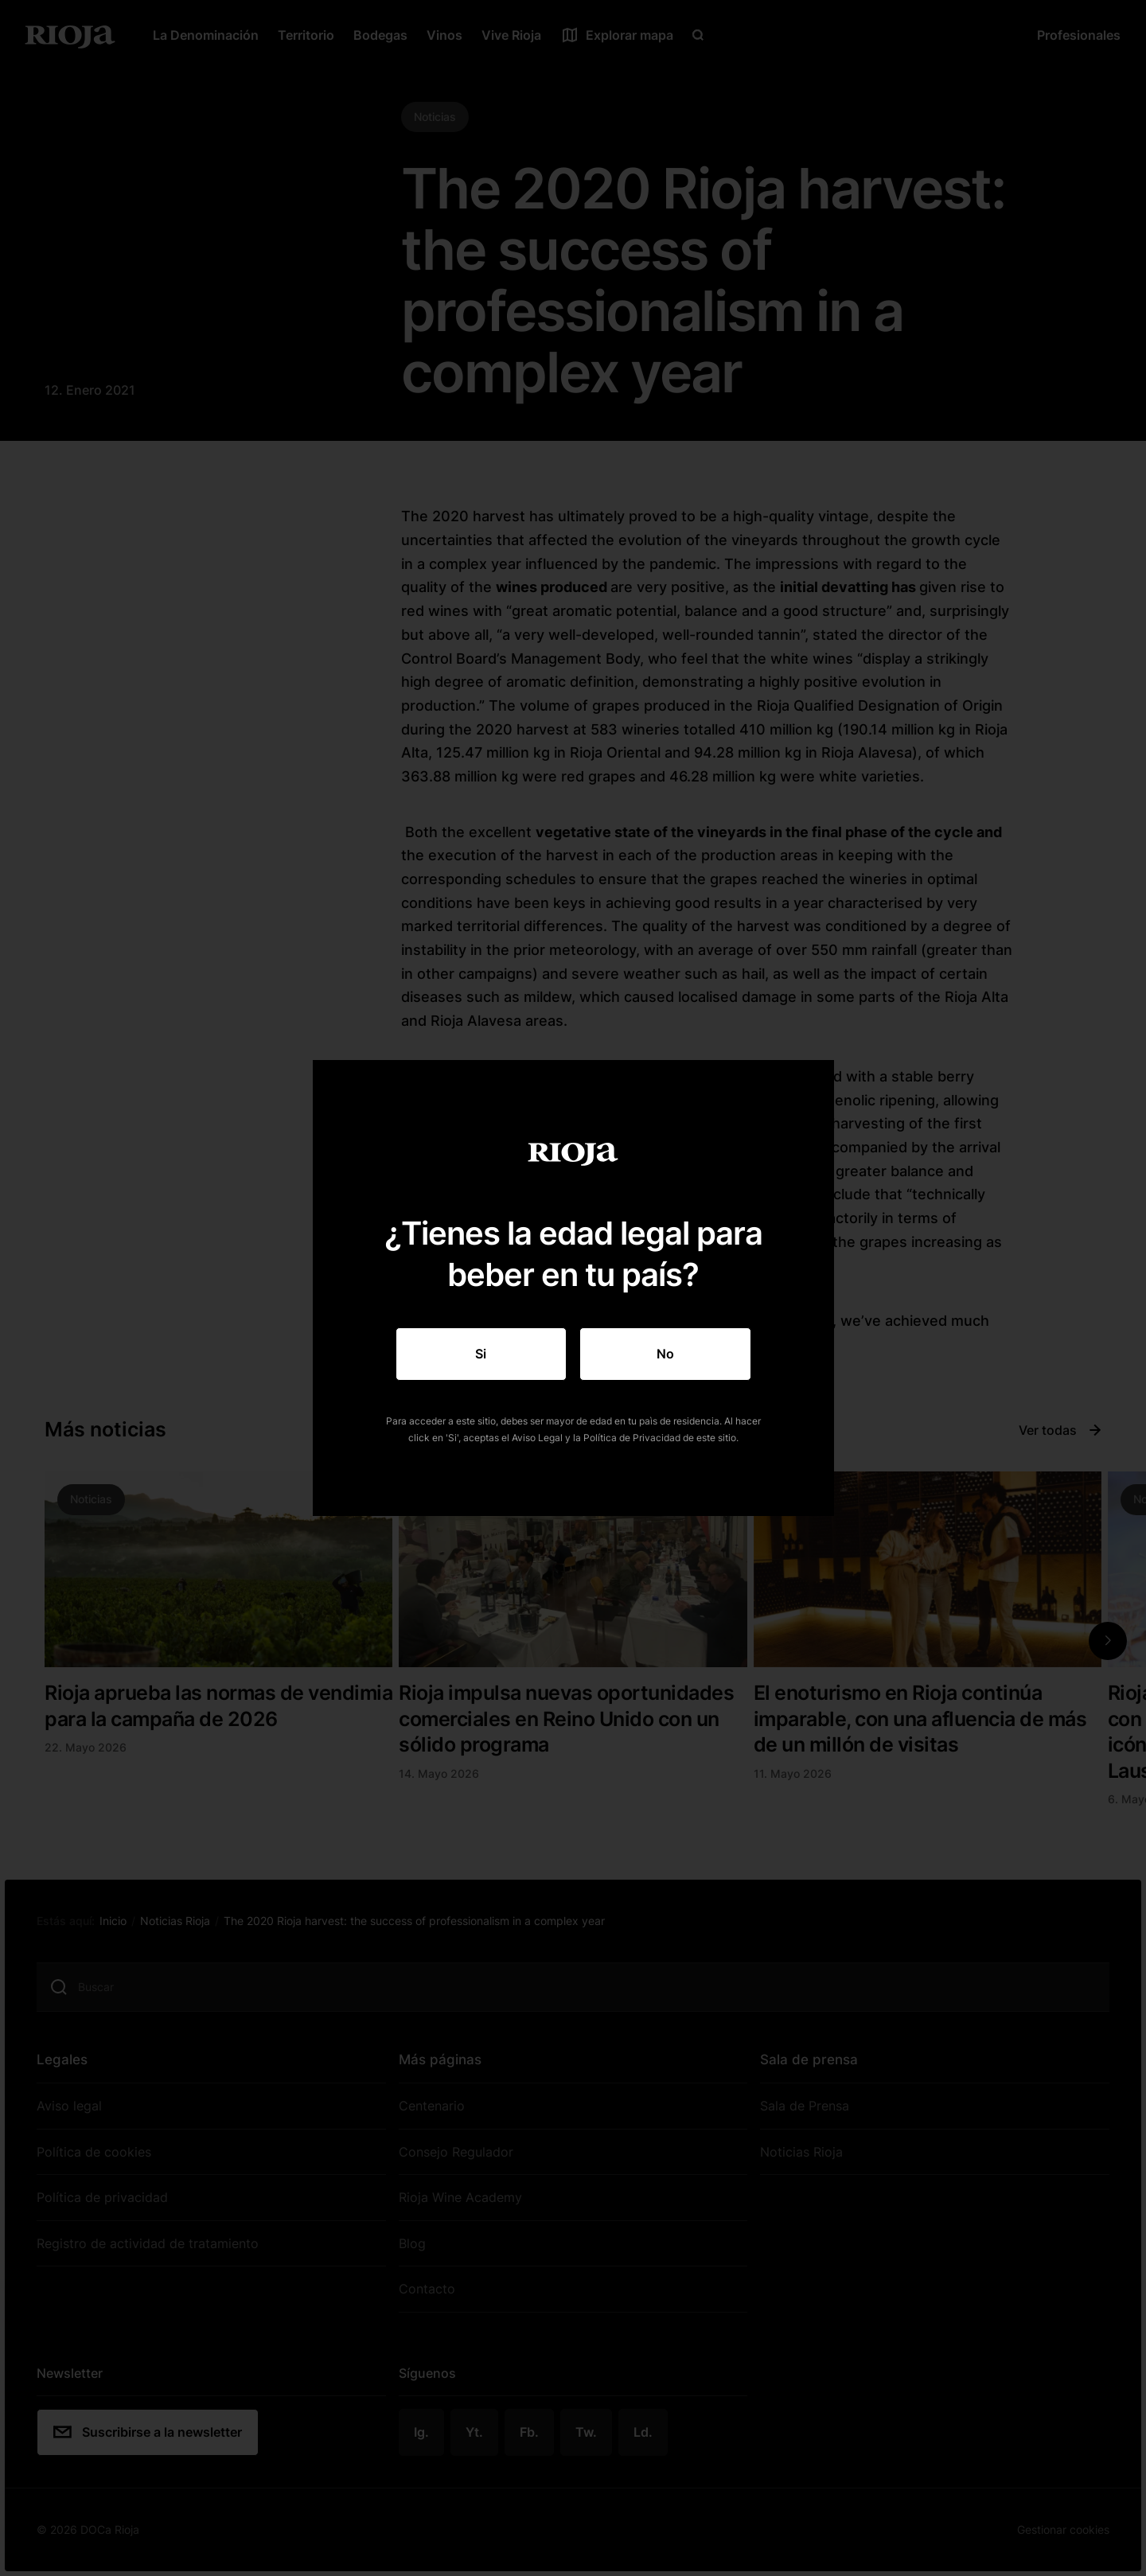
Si (480, 1354)
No (665, 1354)
